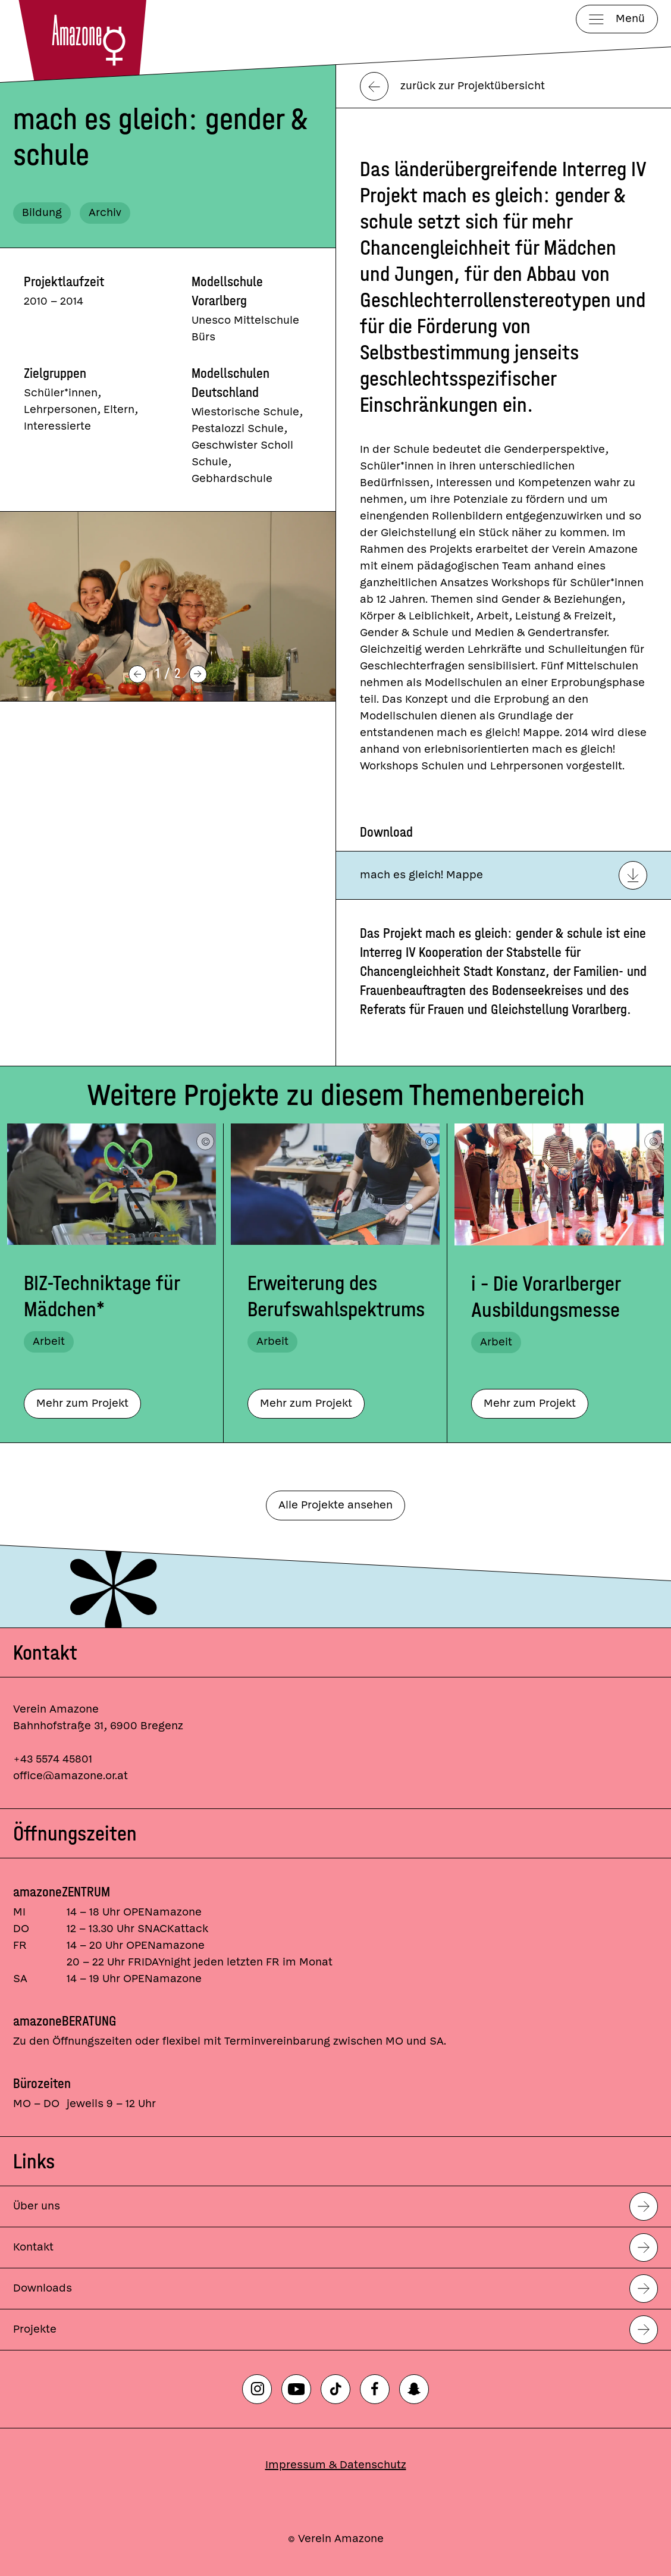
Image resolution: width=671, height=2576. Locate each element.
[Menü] (617, 19)
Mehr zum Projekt (82, 1403)
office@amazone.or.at (70, 1776)
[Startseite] (87, 40)
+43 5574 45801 (52, 1759)
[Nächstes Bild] (198, 674)
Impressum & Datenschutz (335, 2465)
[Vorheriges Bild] (137, 674)
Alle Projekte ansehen (335, 1505)
